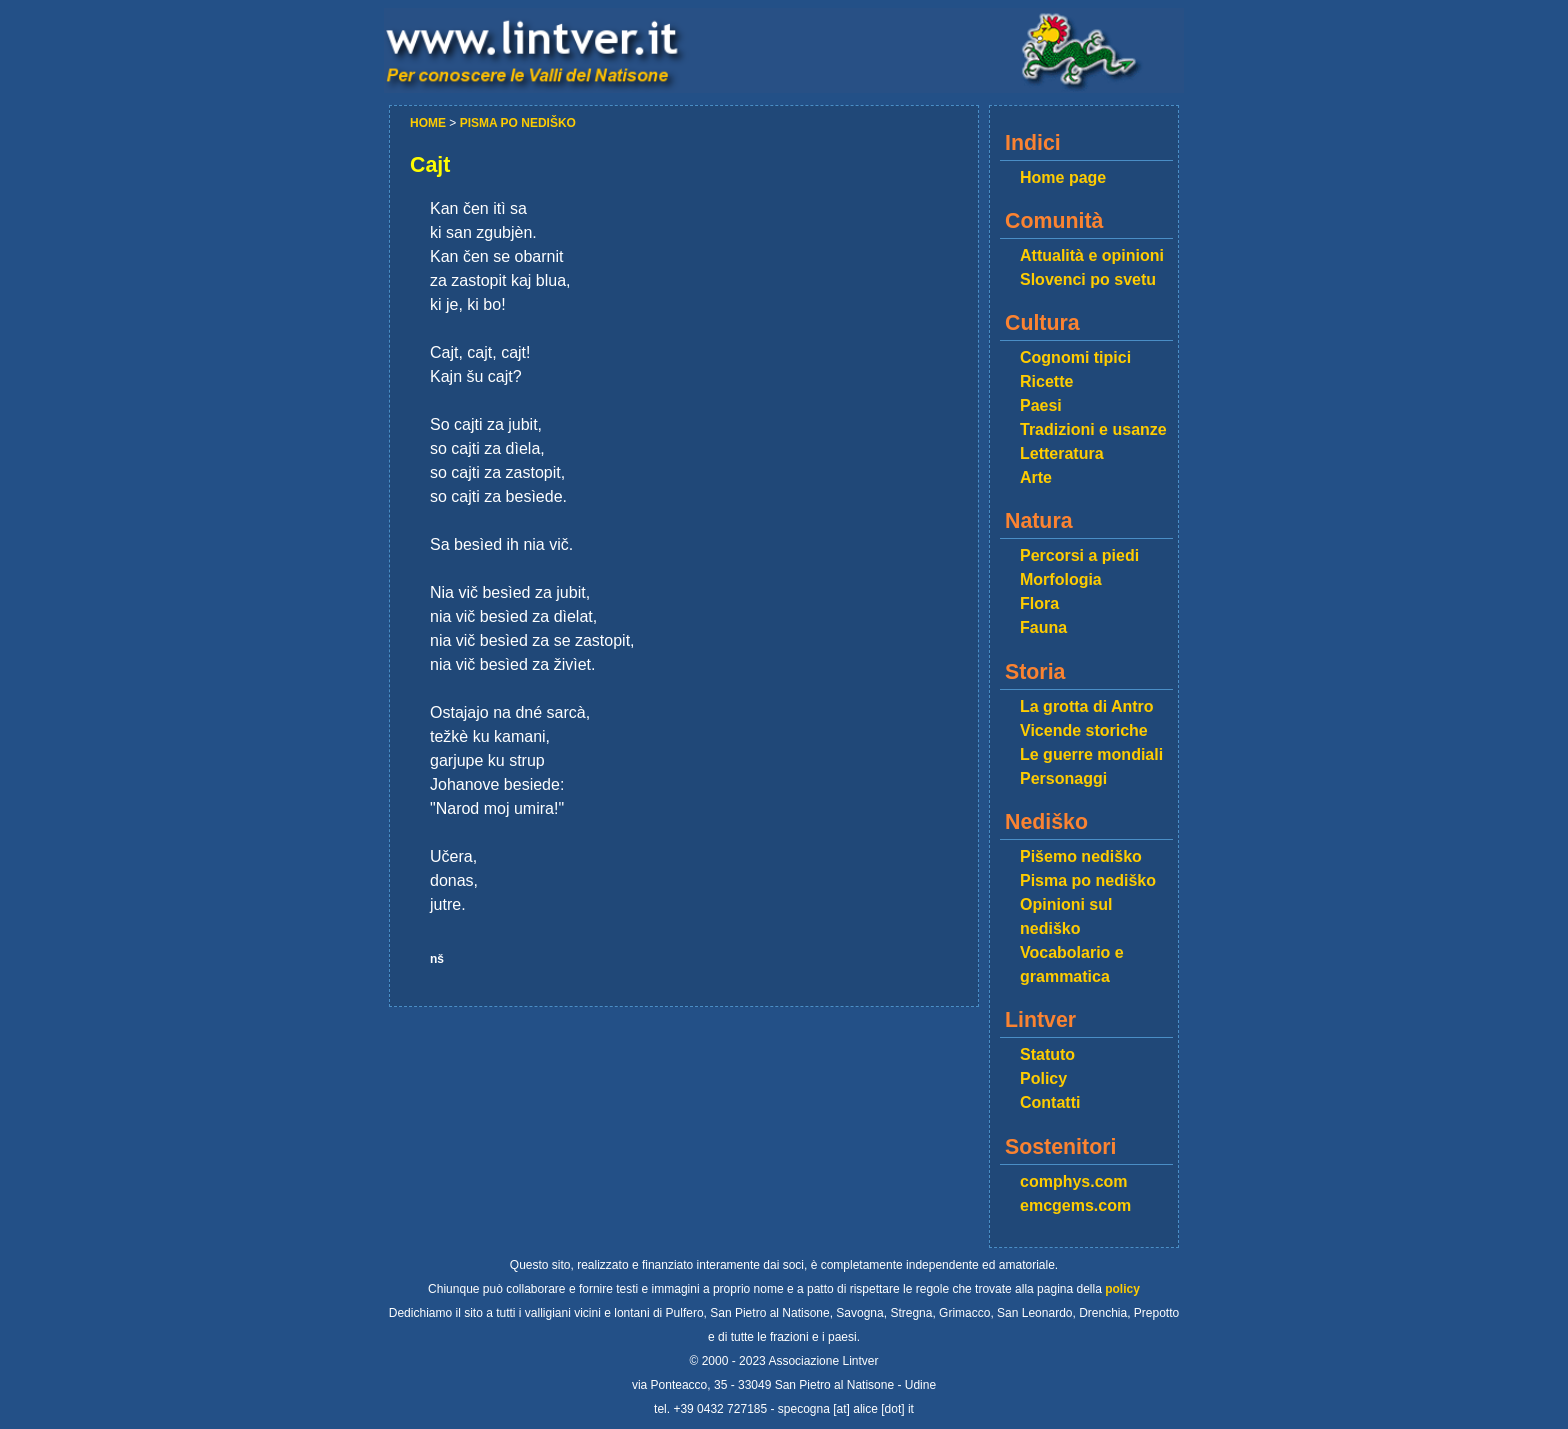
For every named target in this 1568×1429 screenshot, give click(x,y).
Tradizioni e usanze (1093, 429)
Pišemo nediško (1081, 856)
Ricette (1046, 381)
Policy (1043, 1078)
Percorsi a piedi (1079, 555)
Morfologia (1061, 579)
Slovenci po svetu (1088, 279)
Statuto (1047, 1054)
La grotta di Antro (1087, 706)
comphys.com (1074, 1181)
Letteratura (1062, 453)
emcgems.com (1075, 1205)
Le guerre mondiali (1091, 754)
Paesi (1041, 405)
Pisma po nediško (1088, 880)
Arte (1036, 477)
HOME (429, 123)
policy (1122, 1289)
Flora (1039, 603)
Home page (1063, 177)
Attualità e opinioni (1092, 255)
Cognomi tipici (1075, 357)
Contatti (1050, 1102)
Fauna (1043, 627)
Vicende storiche (1084, 730)
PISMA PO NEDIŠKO (518, 123)
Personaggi (1063, 778)
